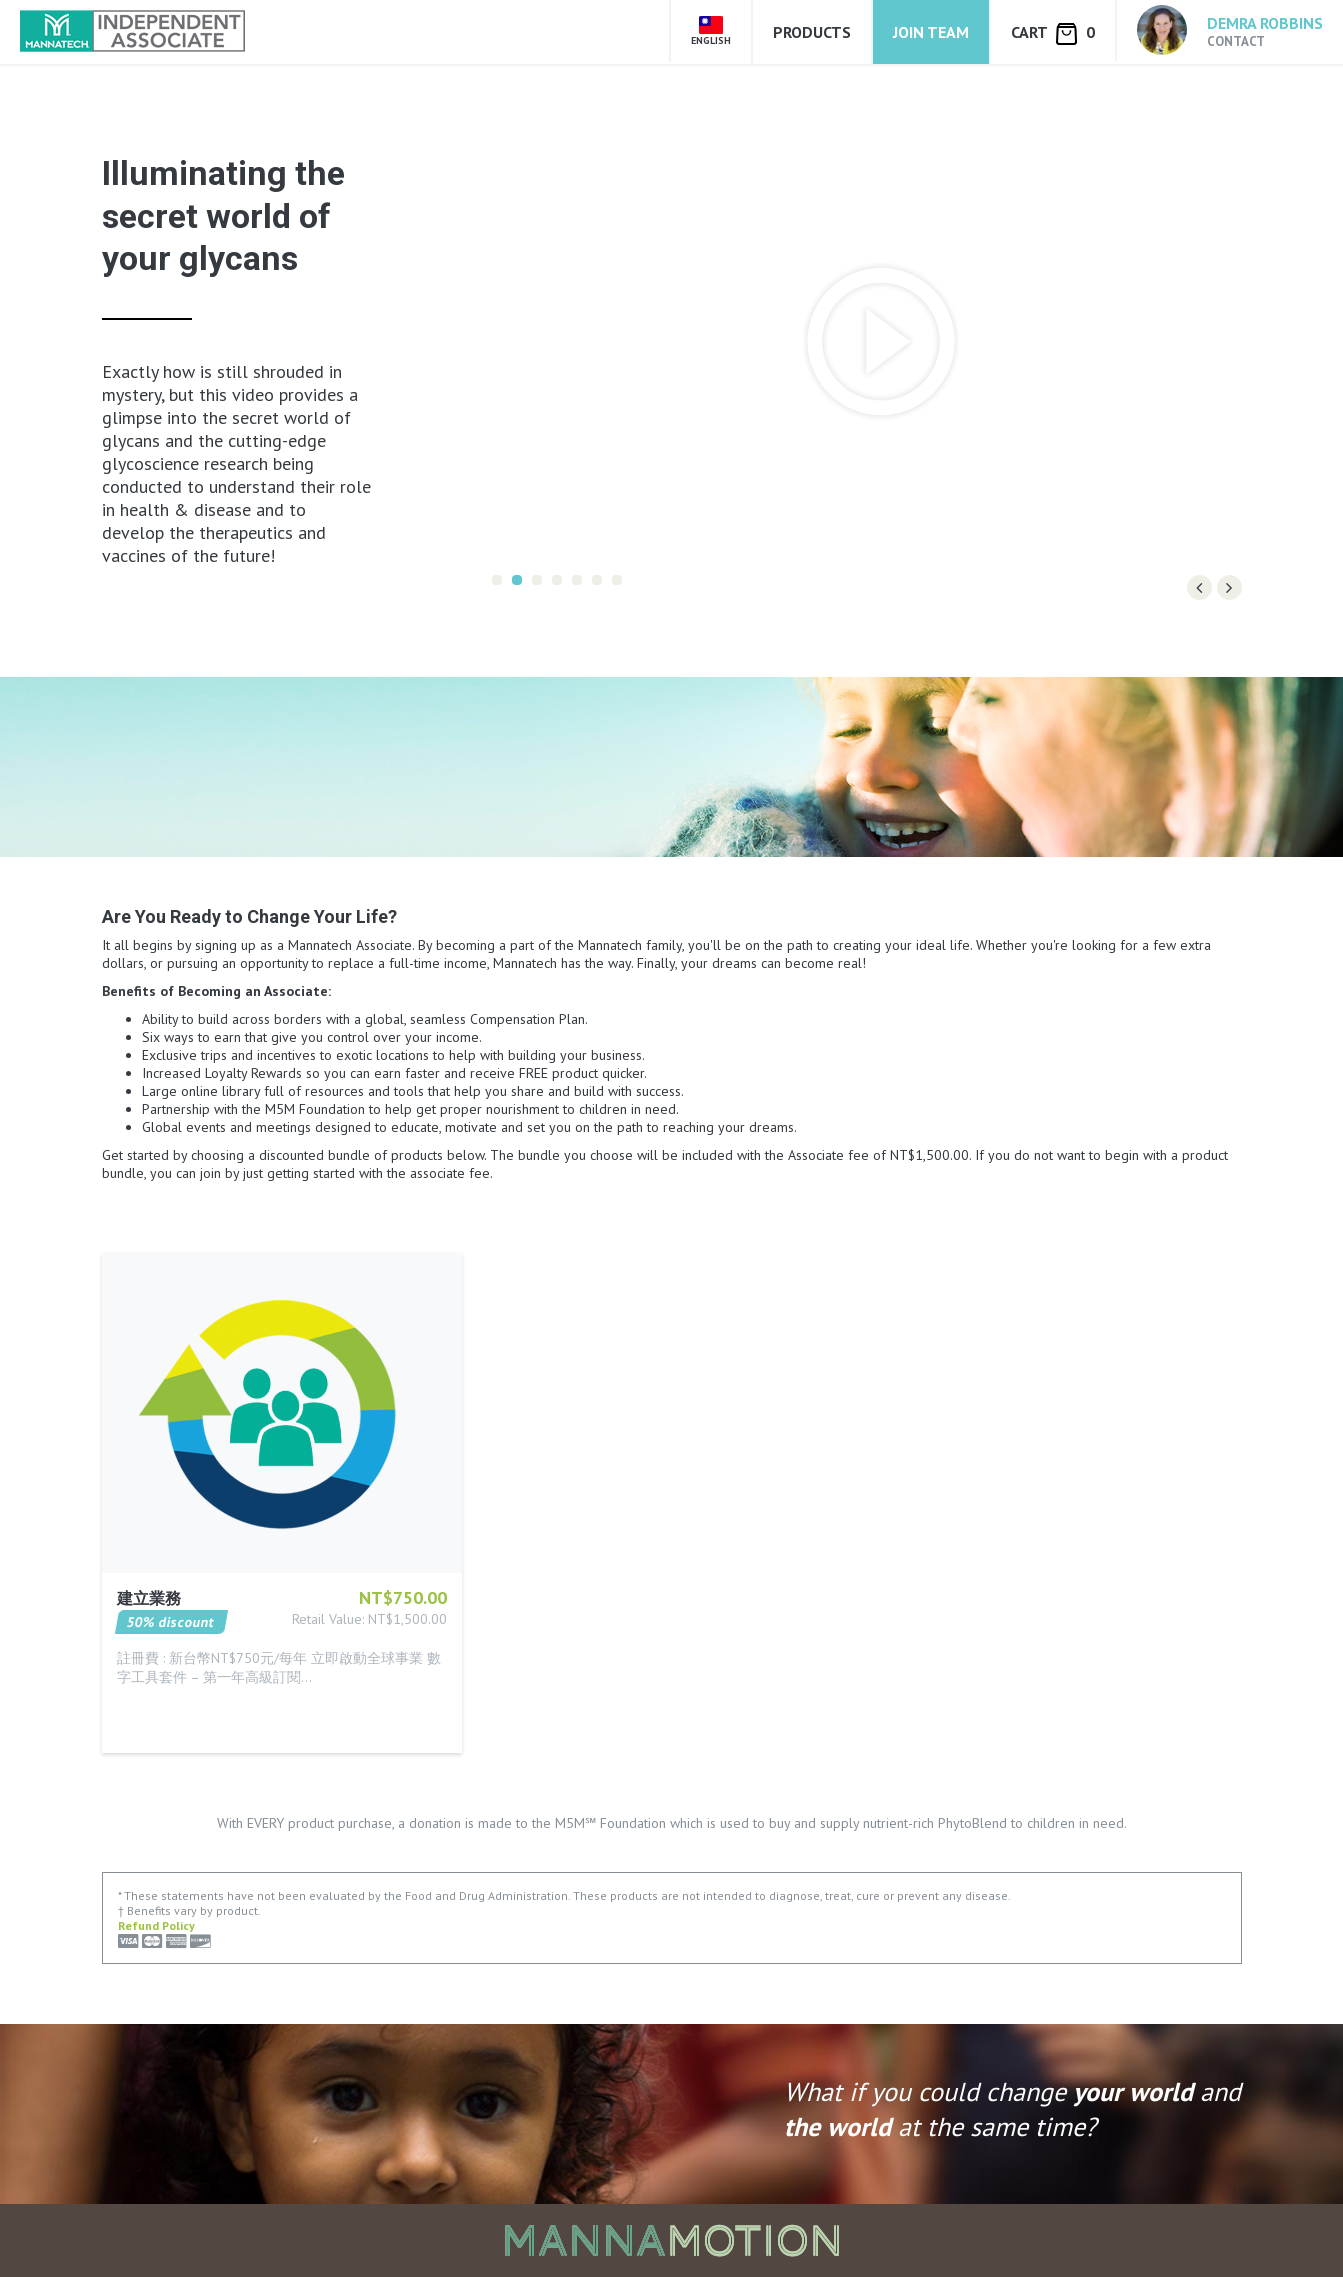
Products (812, 32)
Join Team (931, 32)
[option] (866, 341)
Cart (1053, 33)
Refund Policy (156, 1925)
